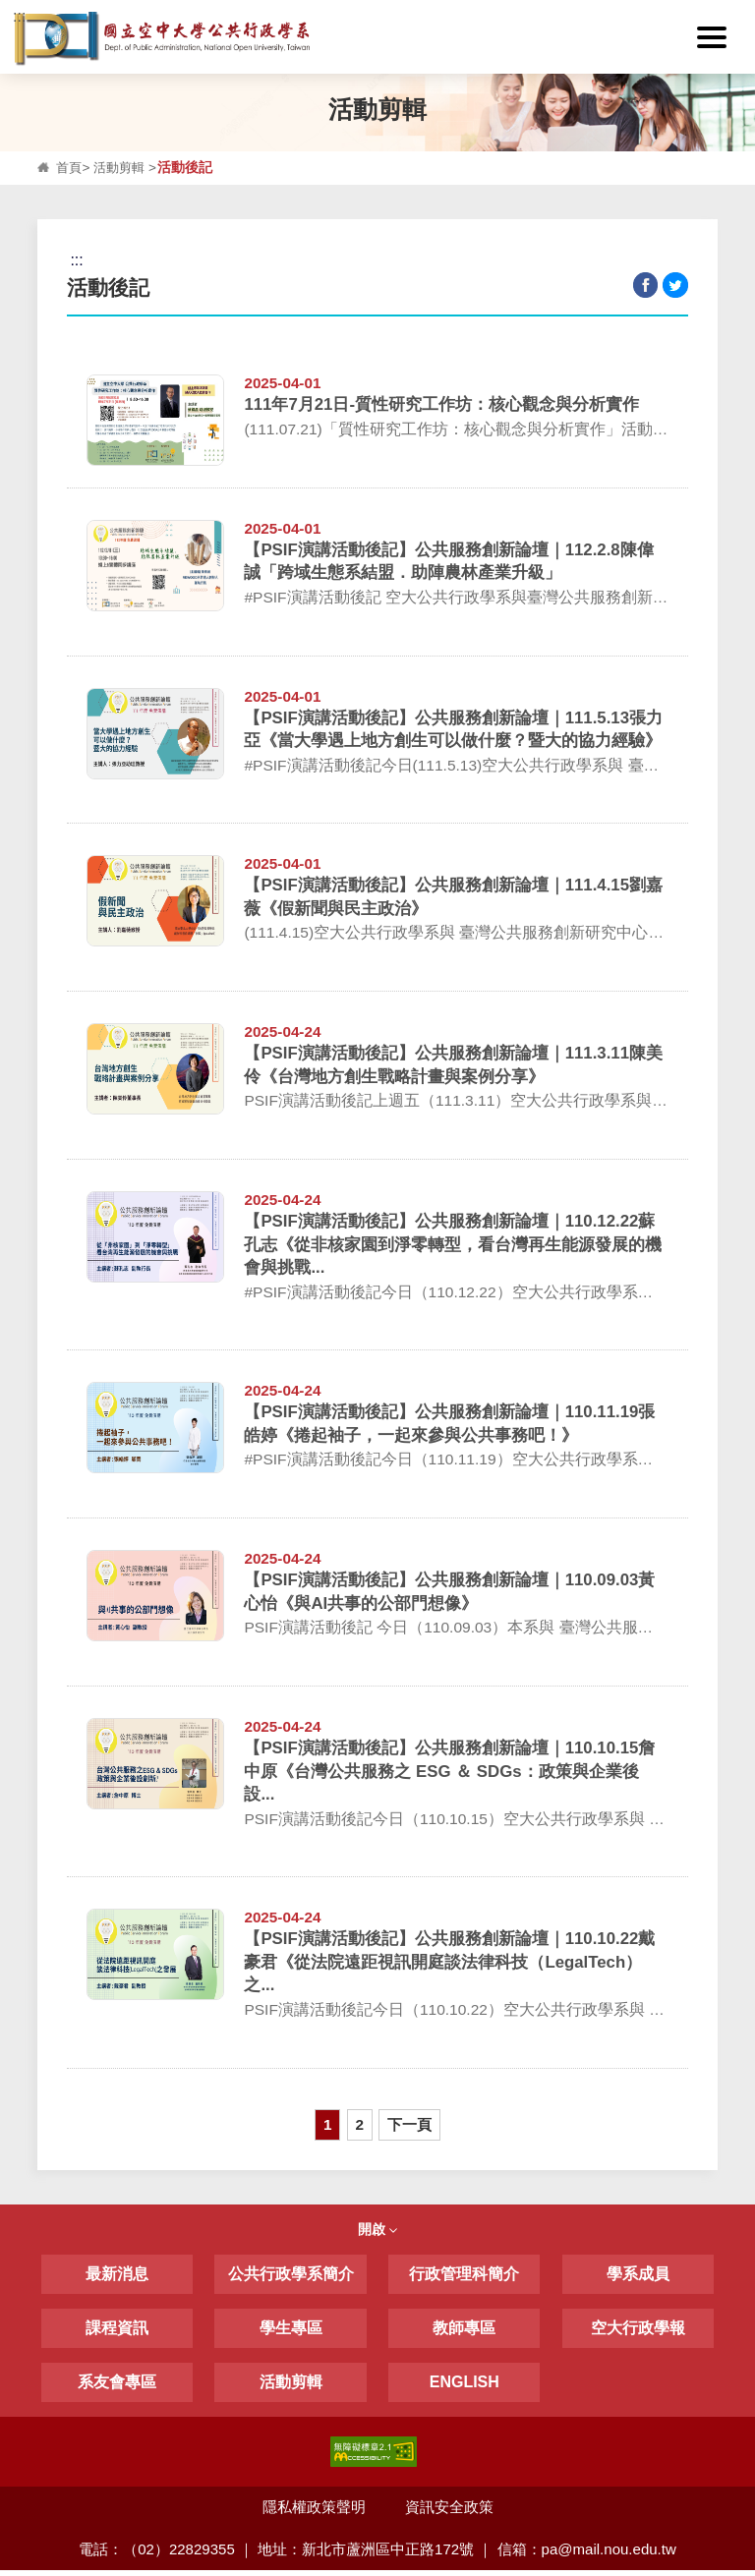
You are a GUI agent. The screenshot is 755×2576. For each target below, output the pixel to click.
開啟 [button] (377, 2235)
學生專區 (291, 2333)
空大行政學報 (638, 2333)
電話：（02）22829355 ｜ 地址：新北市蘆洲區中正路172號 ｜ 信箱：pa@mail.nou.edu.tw (378, 2555)
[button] (717, 37)
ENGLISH (464, 2387)
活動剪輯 (122, 167)
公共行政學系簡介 (291, 2279)
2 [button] (358, 2128)
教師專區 (464, 2333)
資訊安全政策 (449, 2512)
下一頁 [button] (417, 2128)
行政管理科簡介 (464, 2279)
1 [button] (318, 2128)
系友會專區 (117, 2387)
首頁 (70, 167)
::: (19, 16)
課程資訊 (117, 2333)
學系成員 (638, 2279)
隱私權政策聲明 (313, 2512)
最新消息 (117, 2279)
